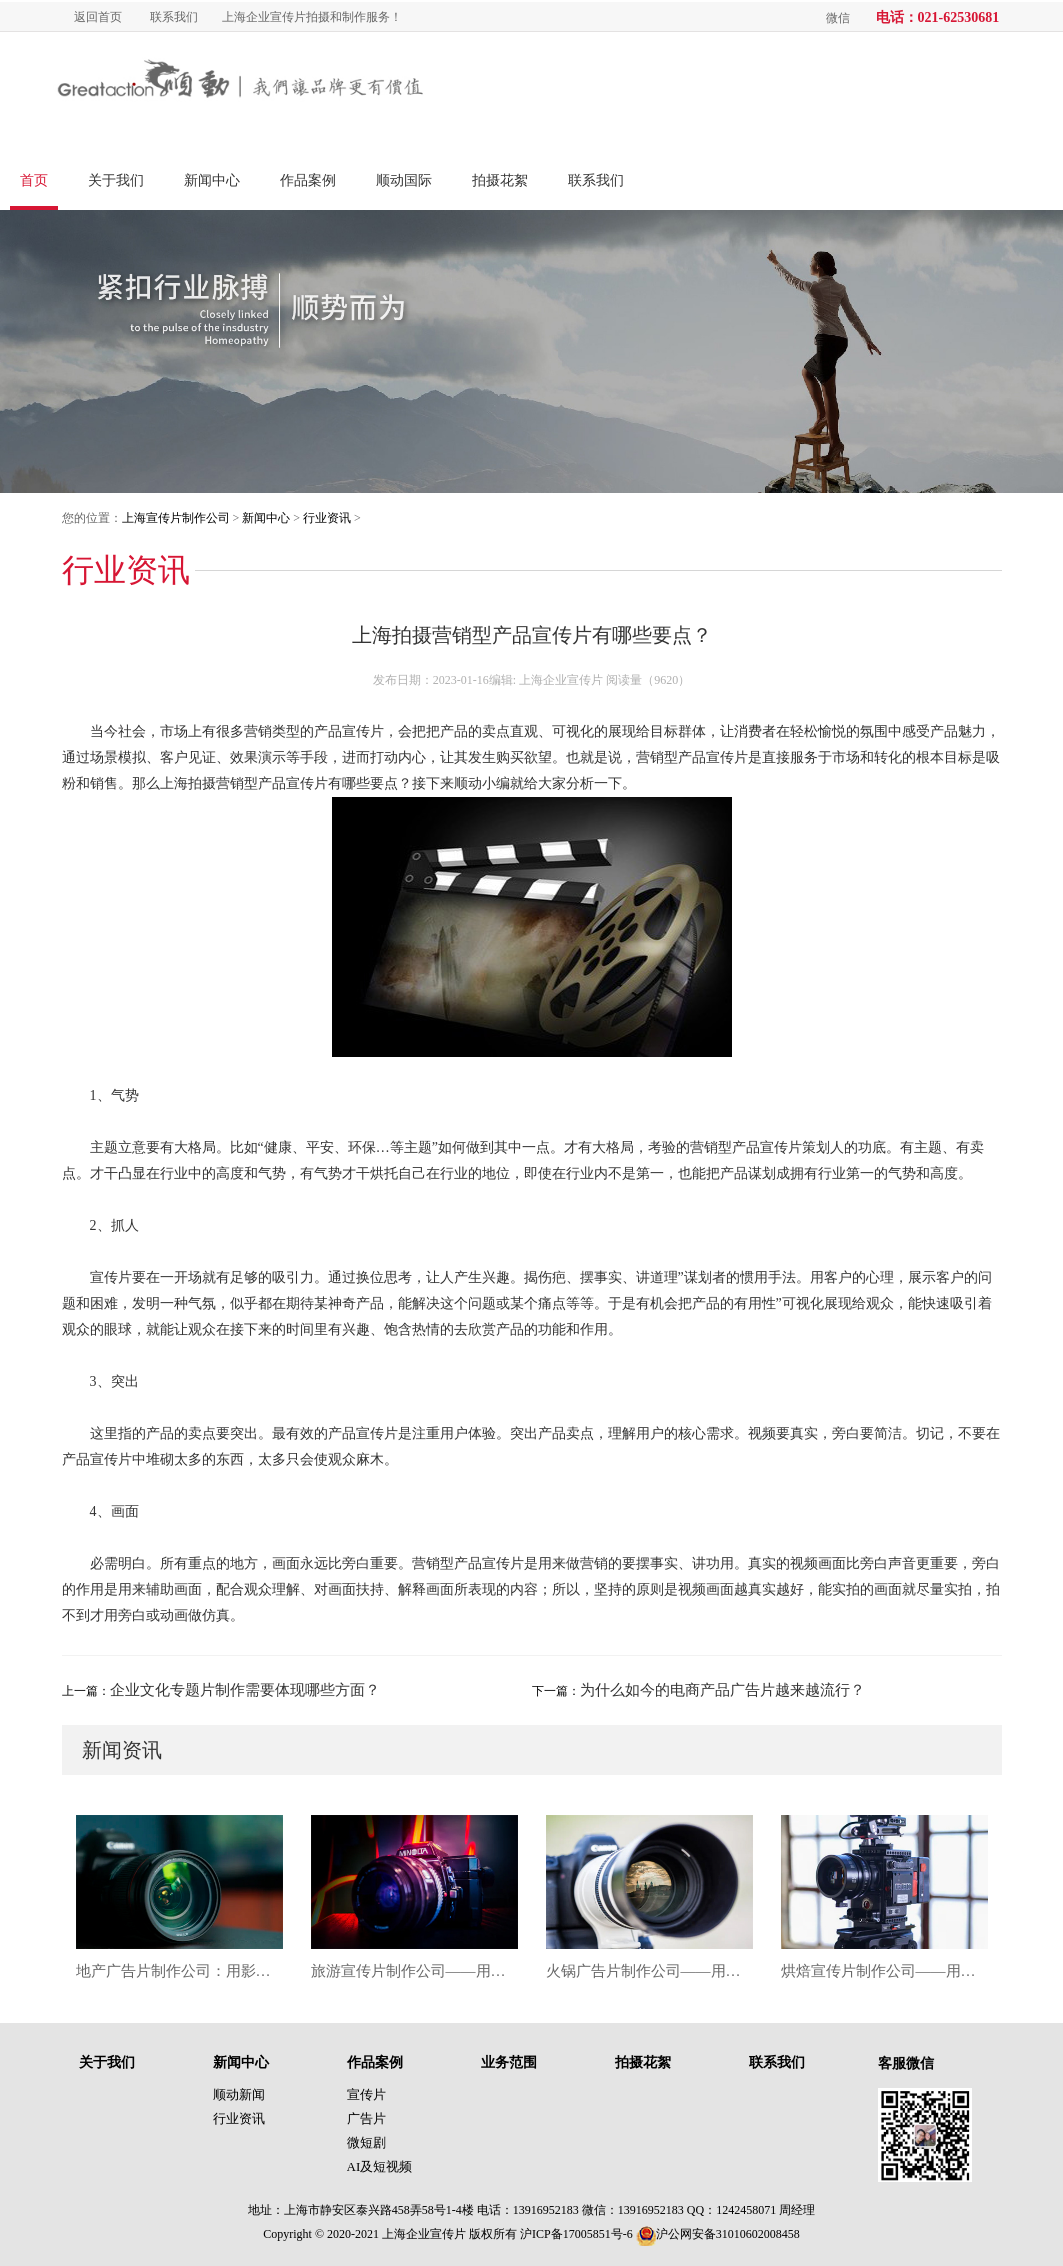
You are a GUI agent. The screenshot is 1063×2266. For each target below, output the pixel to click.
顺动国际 (404, 180)
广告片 (366, 2118)
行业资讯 (327, 518)
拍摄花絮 (500, 180)
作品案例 (308, 180)
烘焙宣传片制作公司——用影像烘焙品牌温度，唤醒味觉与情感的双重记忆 (884, 1971)
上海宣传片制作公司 (176, 518)
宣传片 (366, 2094)
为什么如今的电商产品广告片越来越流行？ (722, 1690)
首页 (34, 180)
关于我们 (116, 180)
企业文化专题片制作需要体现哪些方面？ (245, 1690)
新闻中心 (212, 180)
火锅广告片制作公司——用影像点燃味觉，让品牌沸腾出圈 (649, 1971)
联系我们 (174, 17)
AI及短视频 (380, 2166)
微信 (838, 18)
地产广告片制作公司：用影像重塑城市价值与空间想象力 (179, 1971)
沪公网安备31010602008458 (718, 2234)
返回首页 (98, 17)
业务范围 (509, 2062)
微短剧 (366, 2142)
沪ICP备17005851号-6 (576, 2234)
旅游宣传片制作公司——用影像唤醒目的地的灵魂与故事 (414, 1971)
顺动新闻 (239, 2094)
